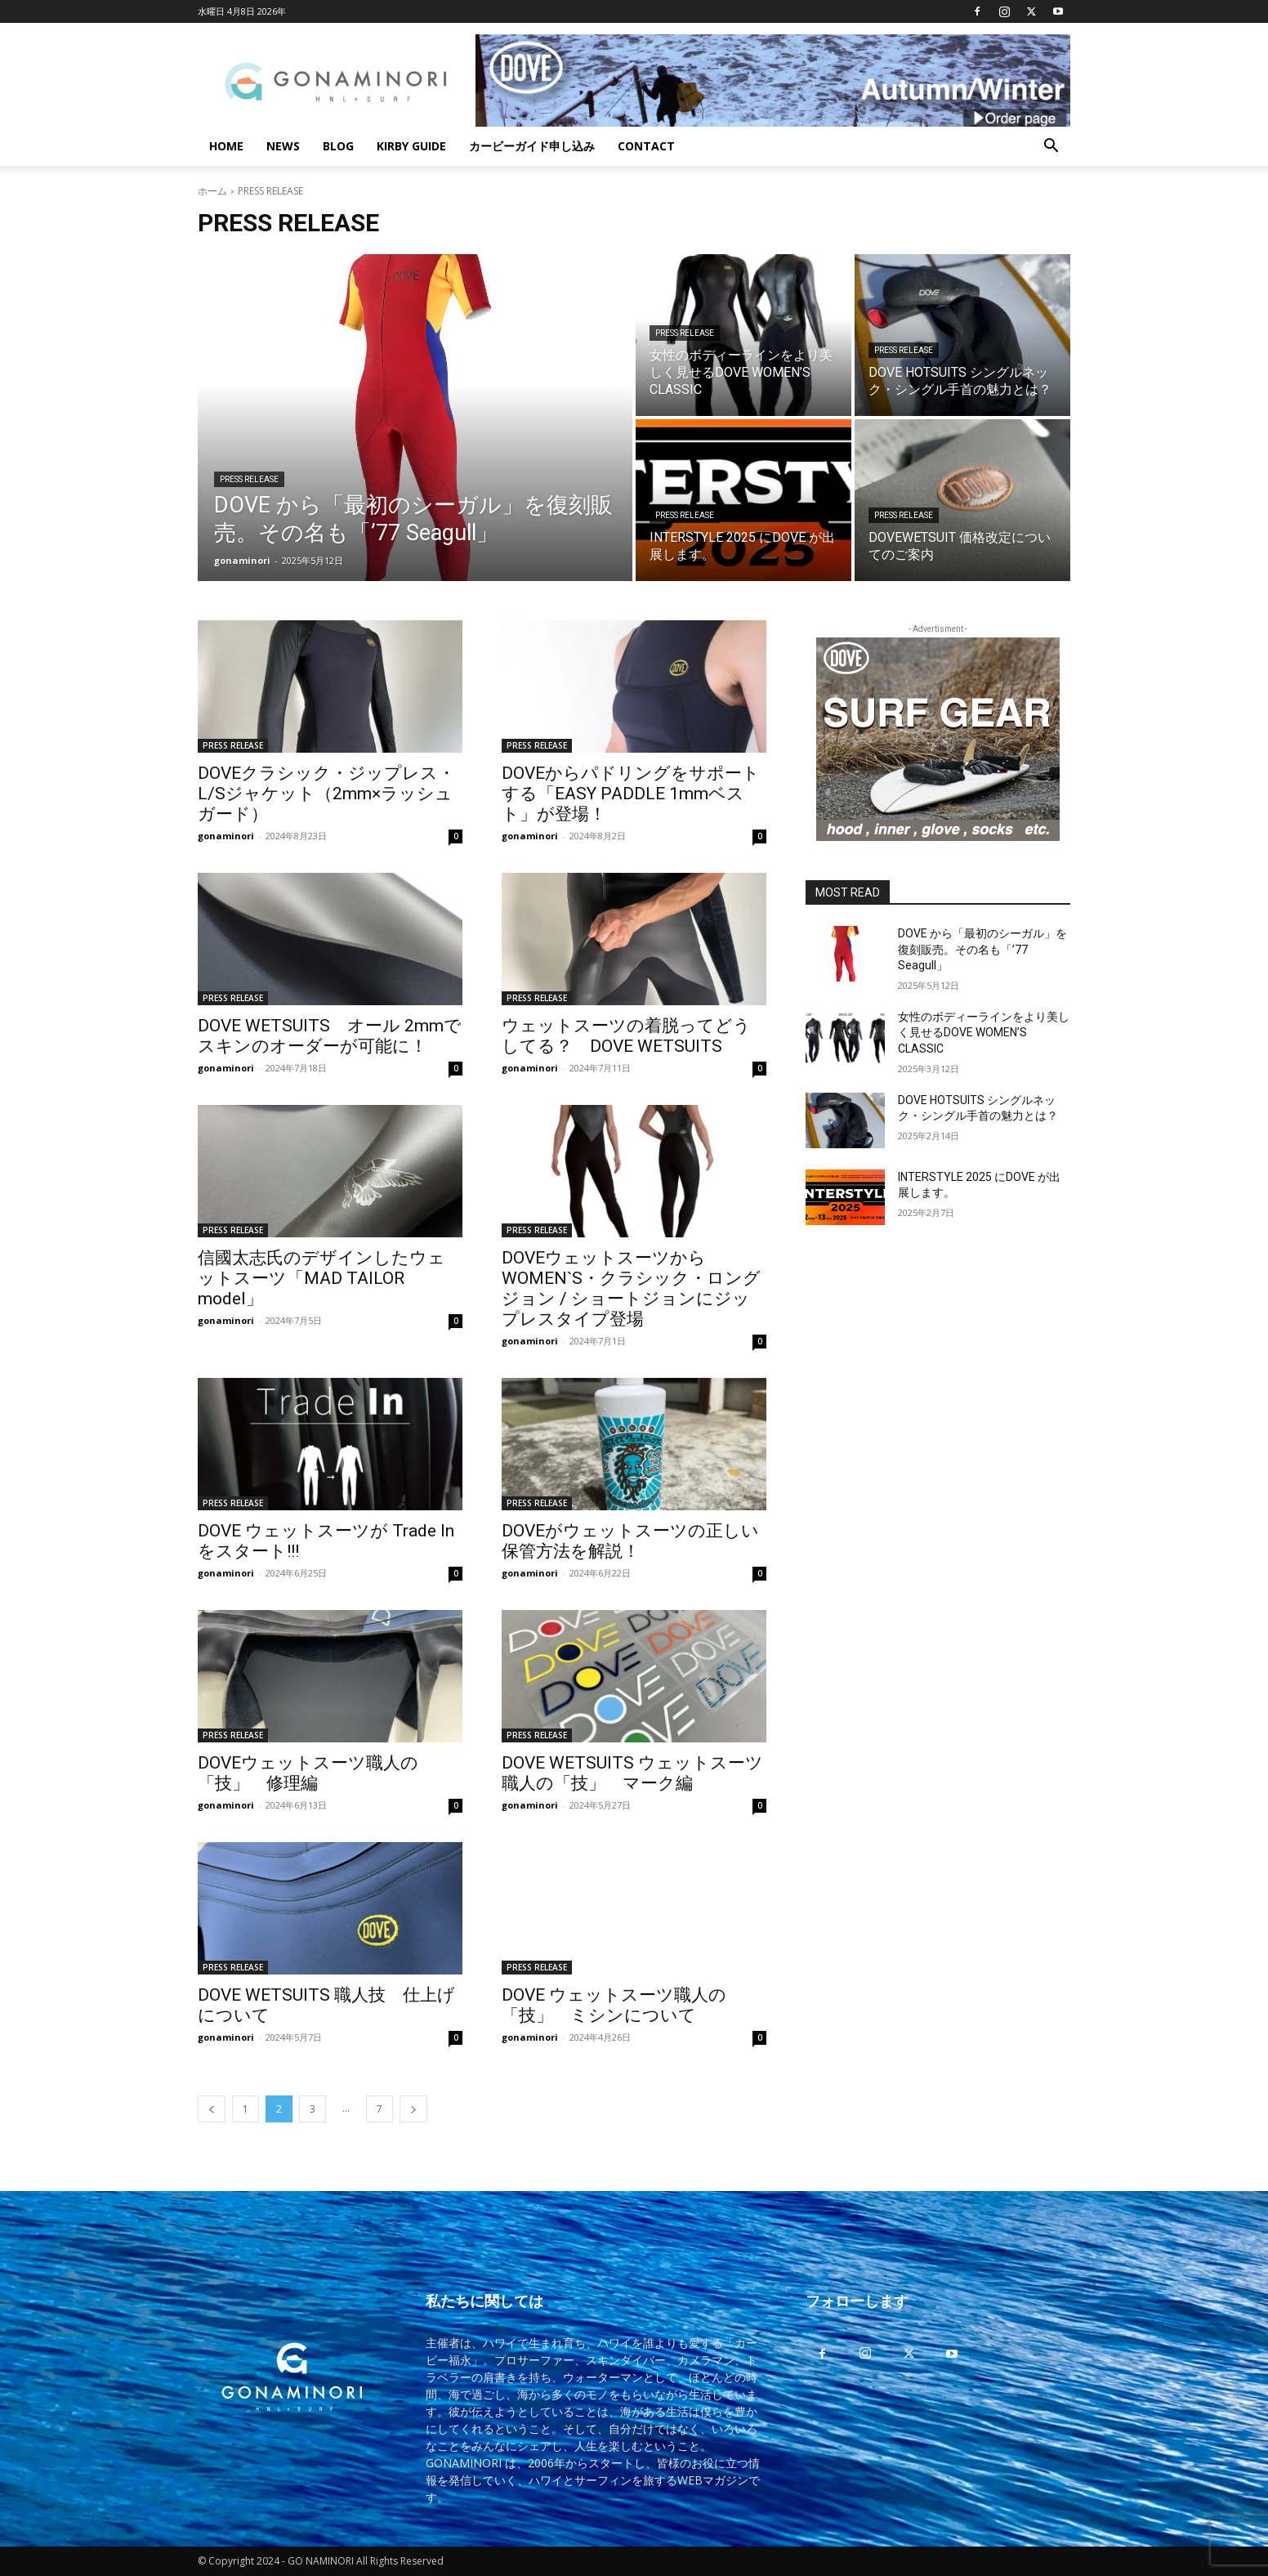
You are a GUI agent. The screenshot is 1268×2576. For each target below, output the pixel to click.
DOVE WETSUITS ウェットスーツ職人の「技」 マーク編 (632, 1773)
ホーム (212, 191)
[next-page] (413, 2108)
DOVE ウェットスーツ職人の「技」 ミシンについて (614, 2005)
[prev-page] (211, 2108)
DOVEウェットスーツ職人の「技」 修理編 (308, 1773)
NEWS (283, 146)
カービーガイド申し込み (532, 146)
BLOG (338, 146)
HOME (226, 146)
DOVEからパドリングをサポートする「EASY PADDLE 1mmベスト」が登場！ (631, 793)
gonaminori (226, 836)
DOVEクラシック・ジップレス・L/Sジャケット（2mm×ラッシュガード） (326, 793)
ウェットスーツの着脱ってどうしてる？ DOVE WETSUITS (626, 1036)
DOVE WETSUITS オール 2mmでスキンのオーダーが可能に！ (330, 1036)
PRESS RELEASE (249, 479)
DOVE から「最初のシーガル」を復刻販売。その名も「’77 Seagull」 (982, 949)
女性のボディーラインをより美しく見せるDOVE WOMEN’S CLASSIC (983, 1032)
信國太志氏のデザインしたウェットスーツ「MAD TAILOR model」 (321, 1278)
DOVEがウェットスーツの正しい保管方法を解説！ (630, 1541)
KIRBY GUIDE (411, 146)
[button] (1050, 147)
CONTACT (646, 146)
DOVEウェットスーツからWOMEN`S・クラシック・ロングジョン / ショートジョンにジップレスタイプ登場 (631, 1288)
